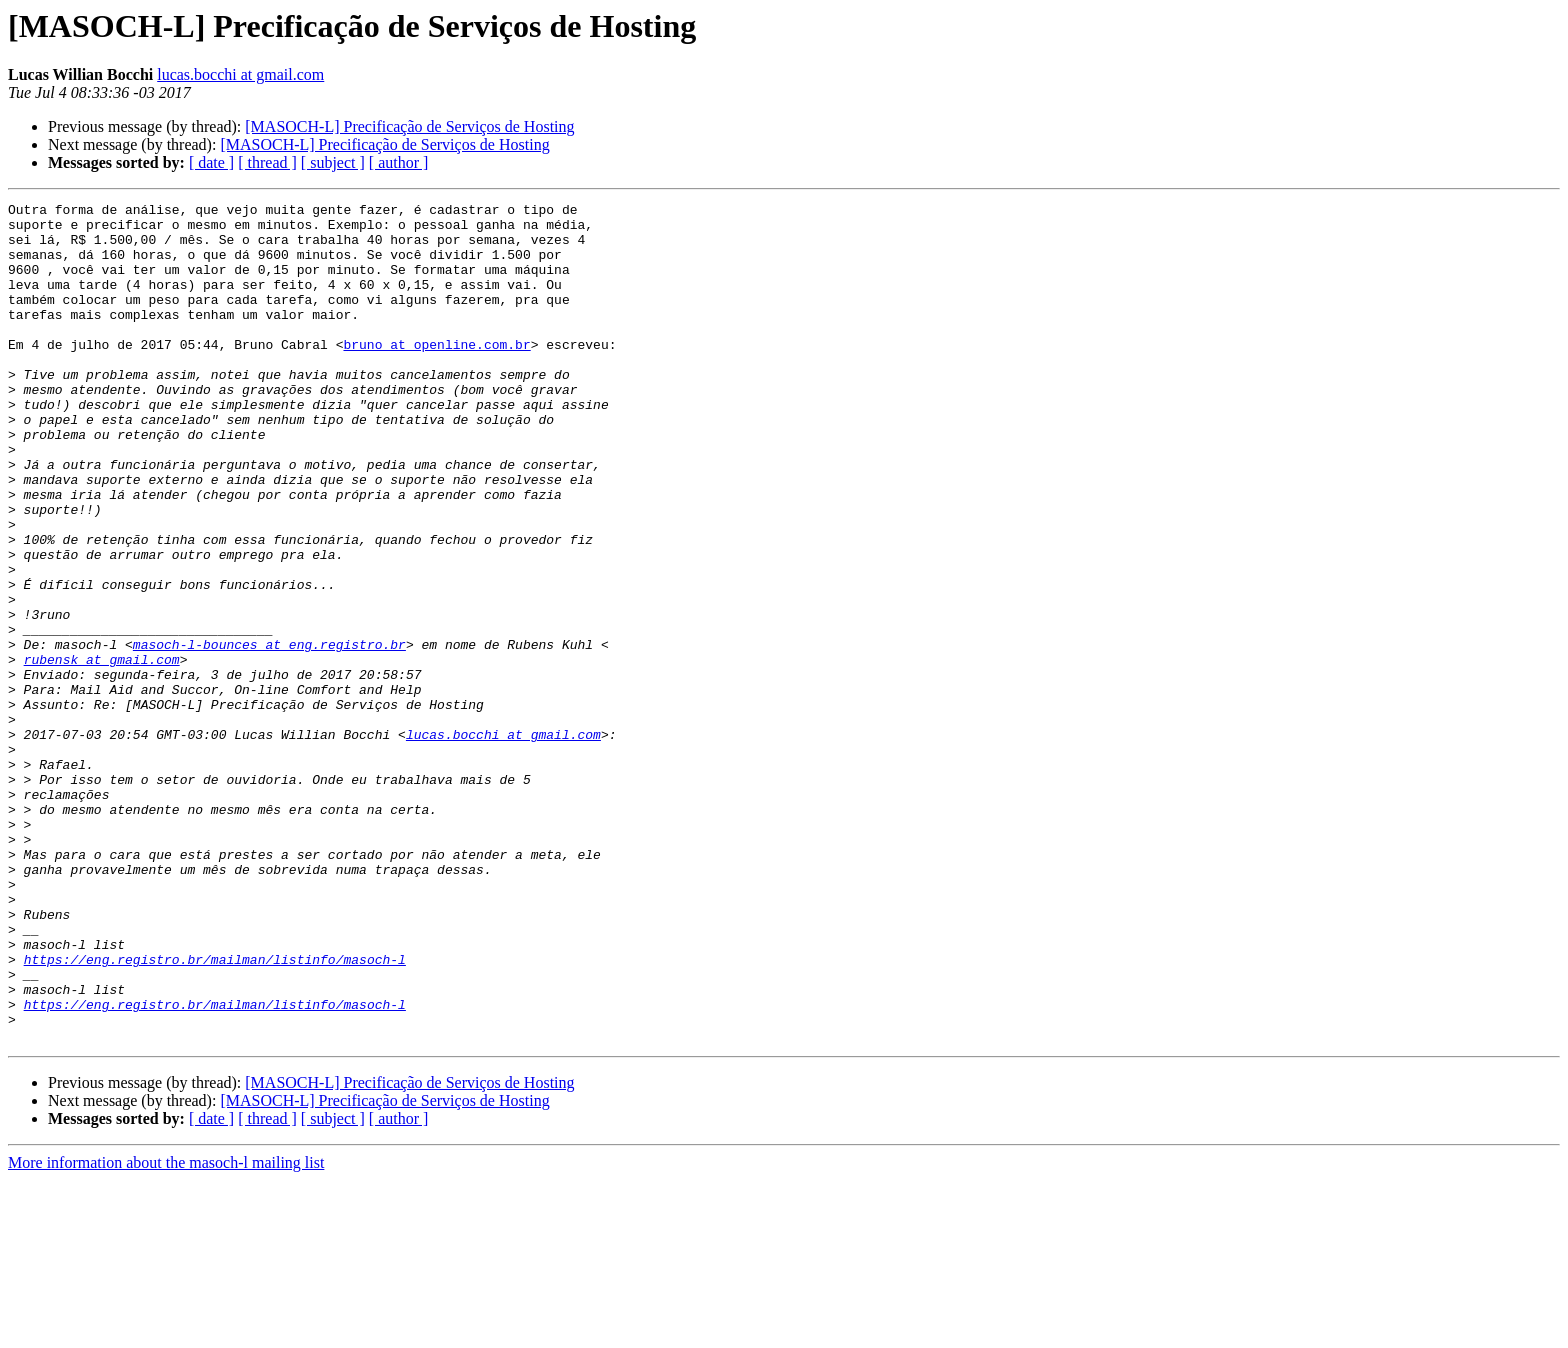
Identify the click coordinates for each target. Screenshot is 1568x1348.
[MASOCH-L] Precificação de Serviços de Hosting (409, 126)
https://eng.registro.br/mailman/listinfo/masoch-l (215, 1112)
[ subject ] (333, 162)
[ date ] (211, 162)
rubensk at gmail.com (102, 752)
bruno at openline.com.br (436, 374)
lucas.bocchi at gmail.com (240, 74)
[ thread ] (267, 162)
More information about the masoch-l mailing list (166, 1330)
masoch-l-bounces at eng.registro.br (269, 734)
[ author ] (399, 162)
